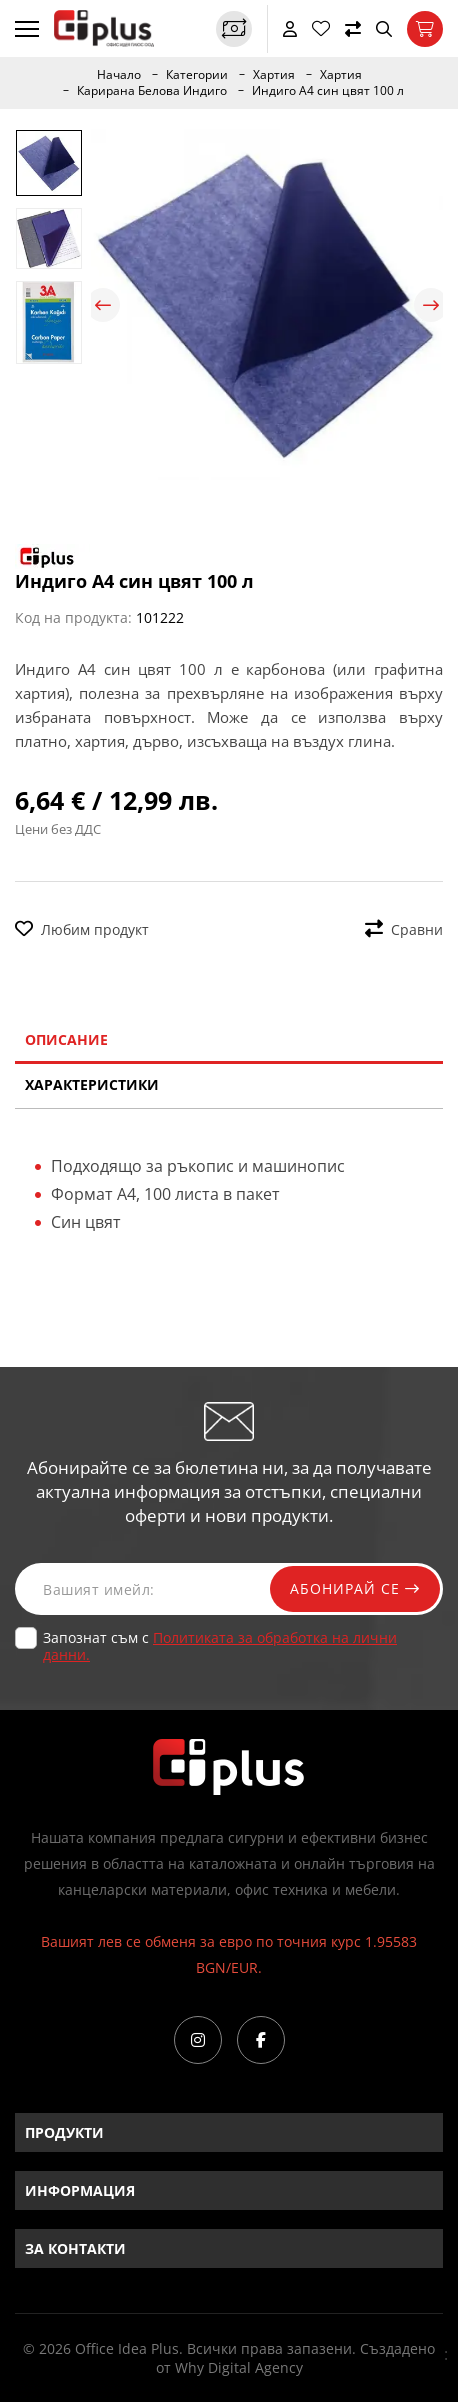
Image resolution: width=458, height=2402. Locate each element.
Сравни (404, 929)
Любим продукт (82, 929)
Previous (103, 305)
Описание (66, 1039)
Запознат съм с (220, 1646)
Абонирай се (355, 1588)
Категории (197, 75)
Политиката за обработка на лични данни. (220, 1646)
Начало (119, 75)
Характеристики (92, 1084)
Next (431, 305)
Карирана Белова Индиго (152, 91)
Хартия (274, 75)
